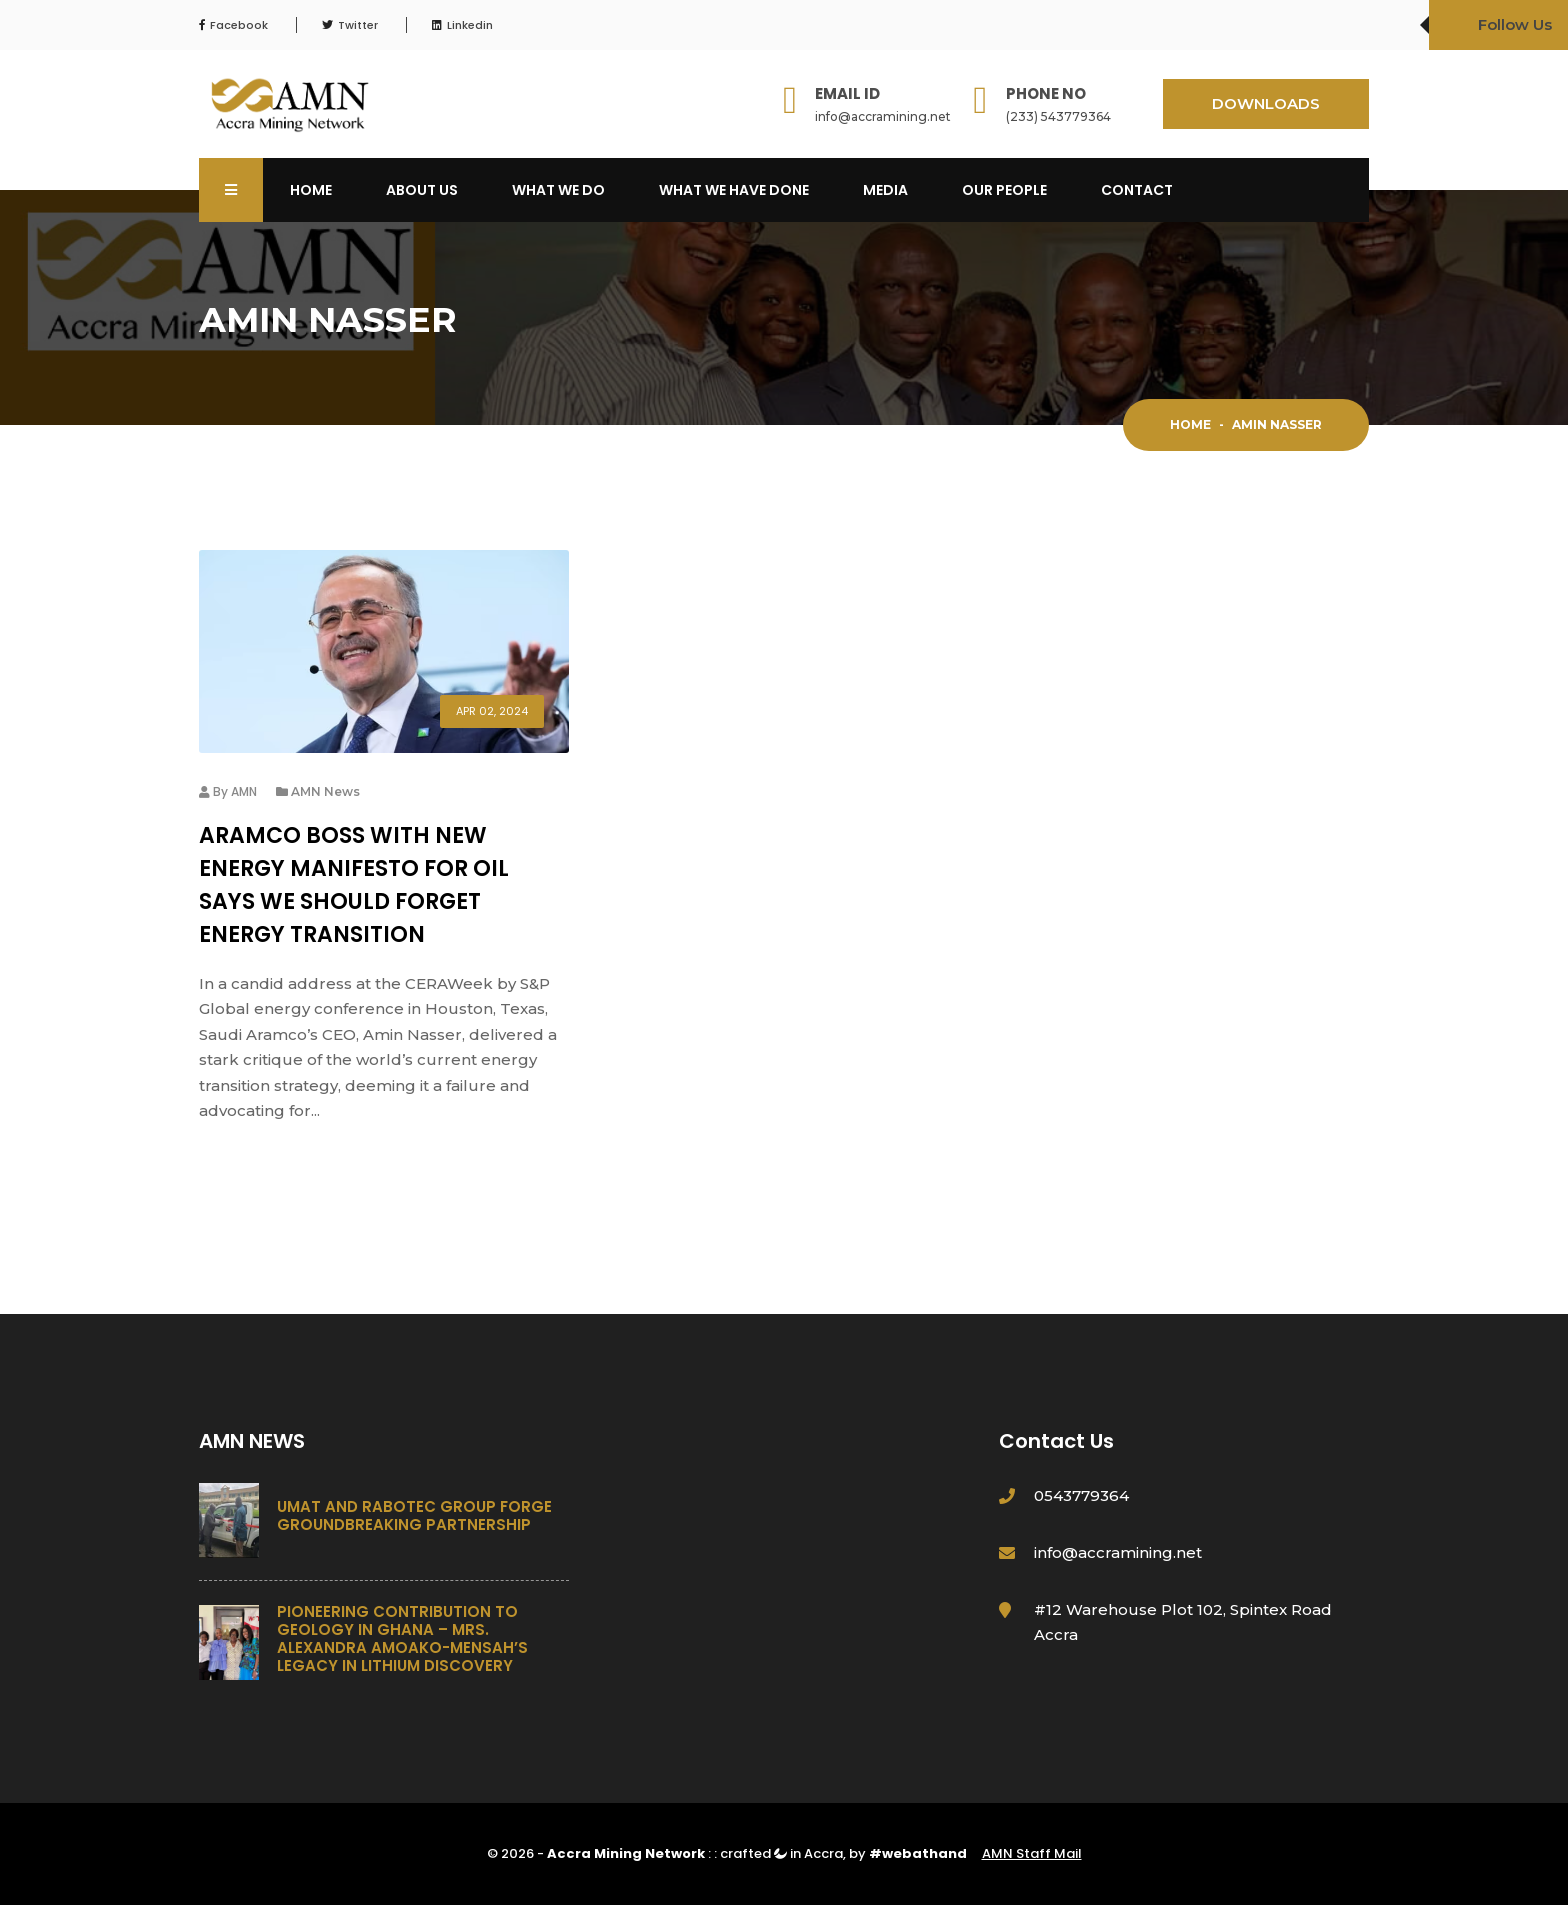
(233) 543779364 (1058, 116)
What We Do (558, 190)
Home (311, 190)
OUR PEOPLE (1004, 190)
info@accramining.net (883, 116)
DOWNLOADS (1266, 103)
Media (885, 190)
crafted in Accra (781, 1853)
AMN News (325, 791)
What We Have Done (734, 190)
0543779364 (1081, 1495)
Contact (1137, 190)
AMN (244, 791)
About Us (422, 190)
